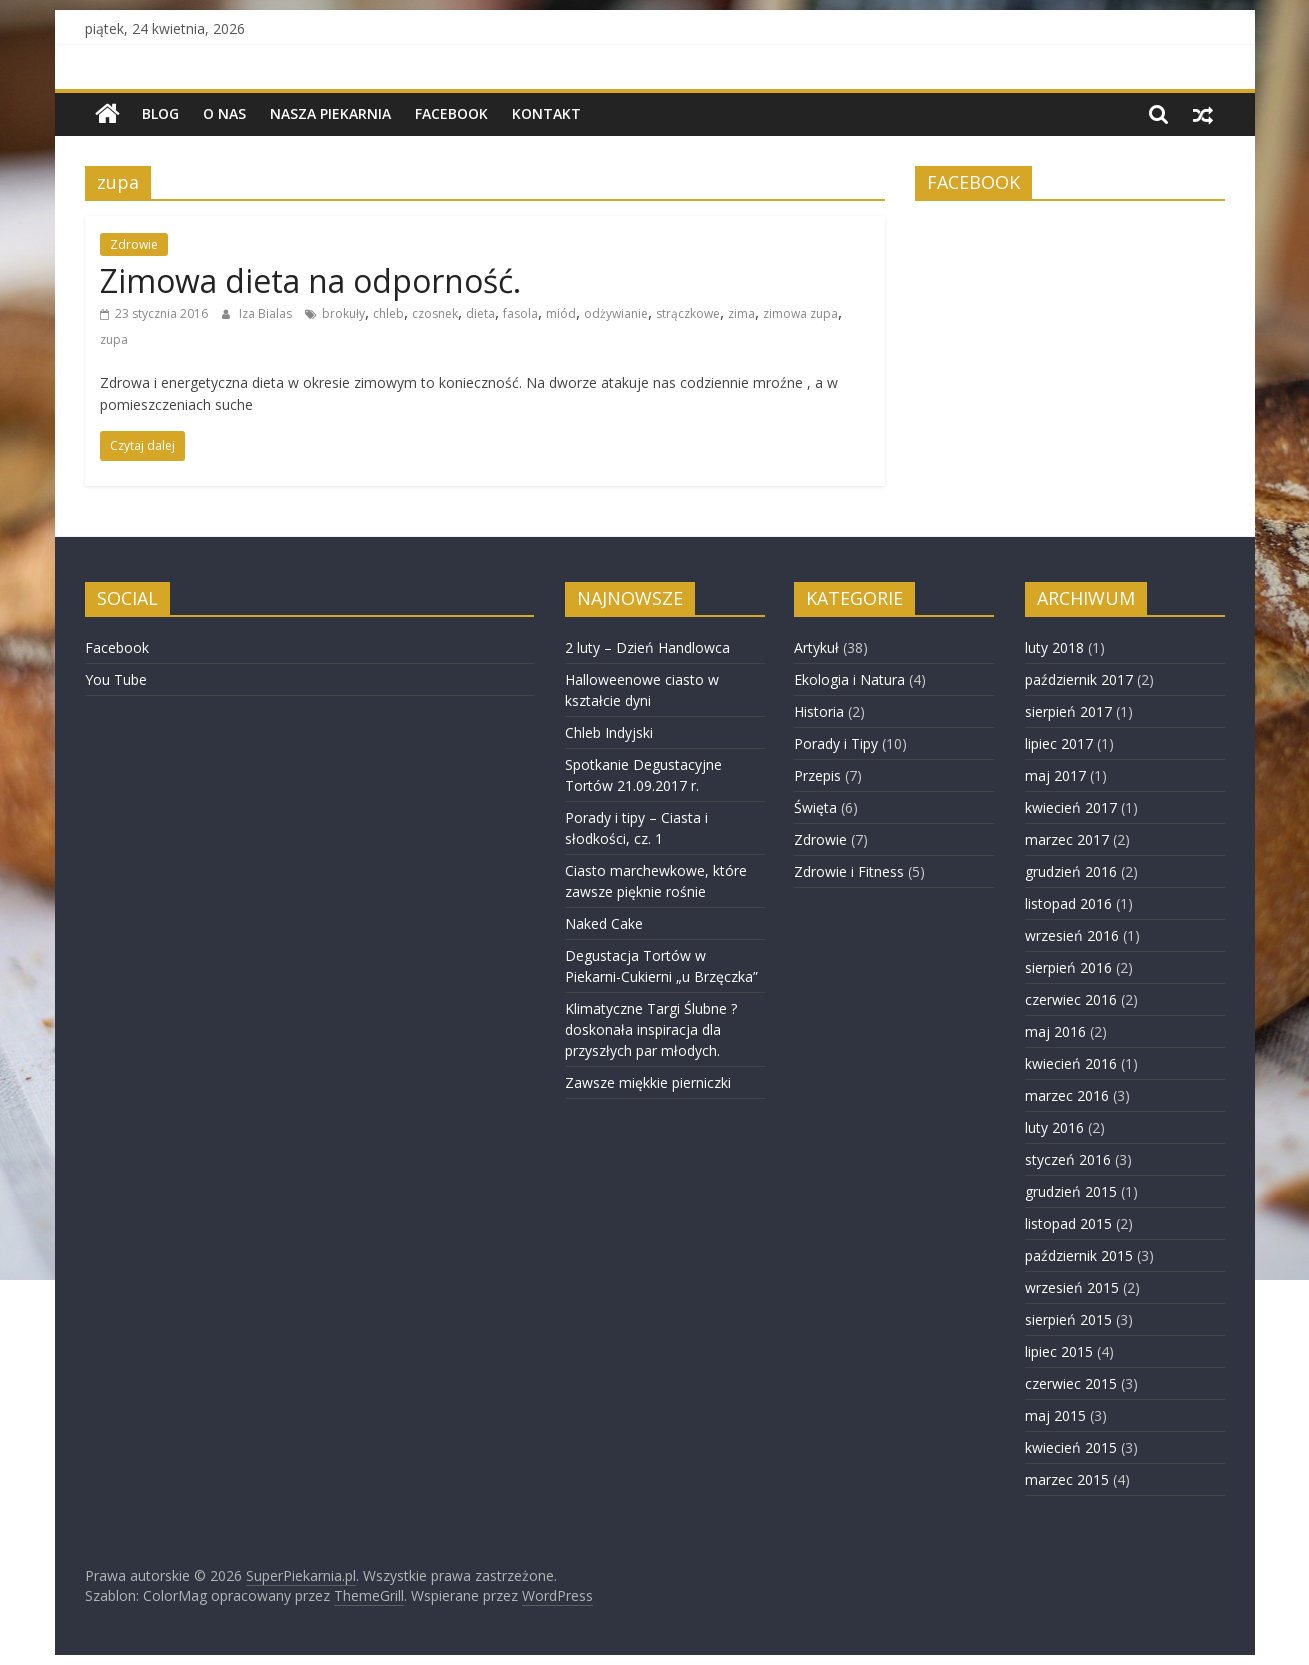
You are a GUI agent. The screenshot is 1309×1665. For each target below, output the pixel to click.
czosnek (435, 313)
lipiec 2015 (1059, 1351)
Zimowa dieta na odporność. (310, 280)
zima (741, 313)
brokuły (343, 313)
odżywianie (616, 313)
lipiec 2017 (1059, 743)
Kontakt (546, 113)
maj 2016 (1055, 1031)
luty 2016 (1054, 1127)
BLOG (160, 113)
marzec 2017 (1067, 839)
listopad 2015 (1068, 1223)
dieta (480, 313)
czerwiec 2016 (1071, 999)
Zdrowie (134, 244)
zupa (114, 339)
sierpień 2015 (1068, 1319)
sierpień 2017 (1068, 711)
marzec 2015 (1067, 1479)
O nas (224, 113)
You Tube (116, 679)
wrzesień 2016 (1072, 935)
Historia (819, 711)
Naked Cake (604, 923)
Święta (815, 807)
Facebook (451, 113)
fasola (520, 313)
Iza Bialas (267, 313)
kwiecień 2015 (1071, 1447)
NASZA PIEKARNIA (330, 113)
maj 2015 (1055, 1415)
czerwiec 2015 (1071, 1383)
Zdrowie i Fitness (849, 871)
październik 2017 (1079, 679)
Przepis (817, 775)
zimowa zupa (800, 313)
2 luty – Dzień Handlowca (647, 647)
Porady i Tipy (836, 743)
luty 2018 (1054, 647)
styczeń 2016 (1068, 1159)
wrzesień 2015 (1072, 1287)
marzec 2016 (1067, 1095)
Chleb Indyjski (609, 732)
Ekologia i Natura (849, 679)
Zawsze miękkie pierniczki (648, 1082)
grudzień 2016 (1071, 871)
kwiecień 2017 (1071, 807)
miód (561, 313)
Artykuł (816, 647)
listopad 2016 (1068, 903)
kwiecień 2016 (1071, 1063)
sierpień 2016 (1068, 967)
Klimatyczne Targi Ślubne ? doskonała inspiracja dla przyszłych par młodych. (651, 1029)
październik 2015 (1079, 1255)
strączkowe (688, 313)
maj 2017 (1055, 775)
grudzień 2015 (1071, 1191)
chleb (388, 313)
